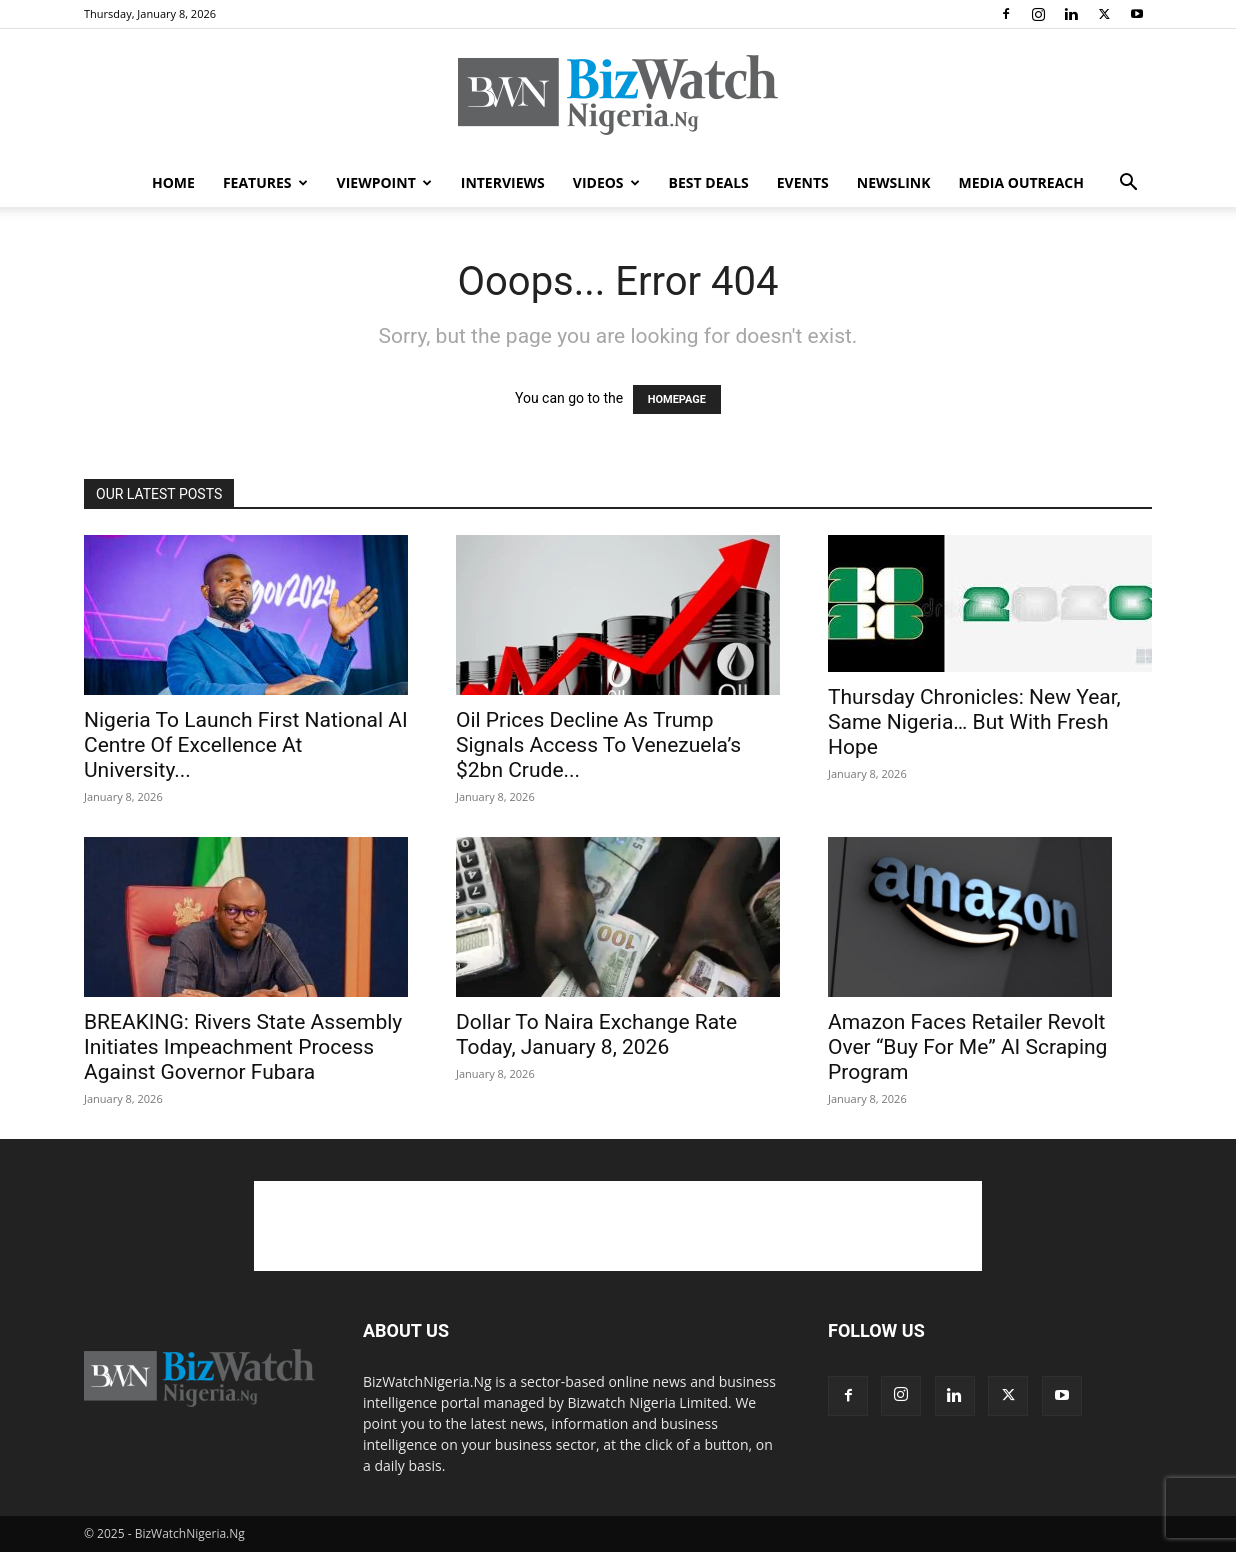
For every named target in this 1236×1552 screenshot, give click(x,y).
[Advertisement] (618, 1226)
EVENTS (803, 182)
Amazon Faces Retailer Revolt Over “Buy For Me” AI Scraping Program (967, 1047)
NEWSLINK (894, 182)
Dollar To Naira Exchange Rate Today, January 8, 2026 (596, 1034)
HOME (173, 182)
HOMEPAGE (677, 399)
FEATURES (265, 182)
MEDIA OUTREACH (1021, 182)
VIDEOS (606, 182)
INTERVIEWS (503, 182)
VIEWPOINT (384, 182)
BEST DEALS (709, 182)
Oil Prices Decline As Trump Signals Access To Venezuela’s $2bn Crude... (598, 745)
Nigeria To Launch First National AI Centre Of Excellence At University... (246, 745)
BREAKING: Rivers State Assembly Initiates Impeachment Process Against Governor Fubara (243, 1047)
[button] (1128, 184)
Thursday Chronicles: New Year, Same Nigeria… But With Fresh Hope (974, 722)
